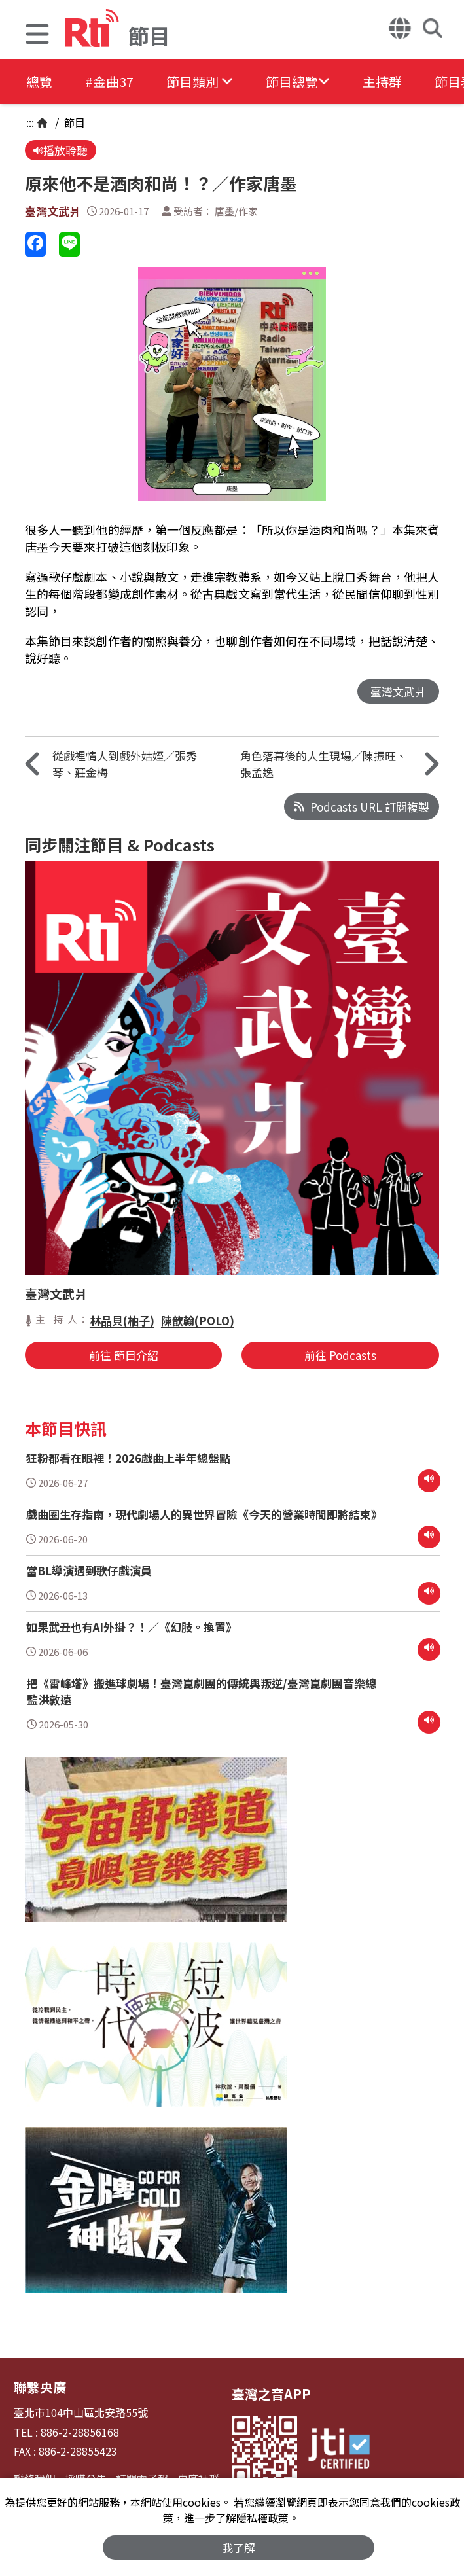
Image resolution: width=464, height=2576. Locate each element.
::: (30, 122)
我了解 (238, 2547)
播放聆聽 (60, 150)
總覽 (39, 81)
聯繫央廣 (40, 2387)
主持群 (382, 81)
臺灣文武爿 (52, 211)
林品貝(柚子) (122, 1320)
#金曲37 (109, 81)
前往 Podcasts (340, 1355)
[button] (37, 35)
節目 (73, 122)
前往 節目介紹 (123, 1355)
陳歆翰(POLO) (197, 1320)
